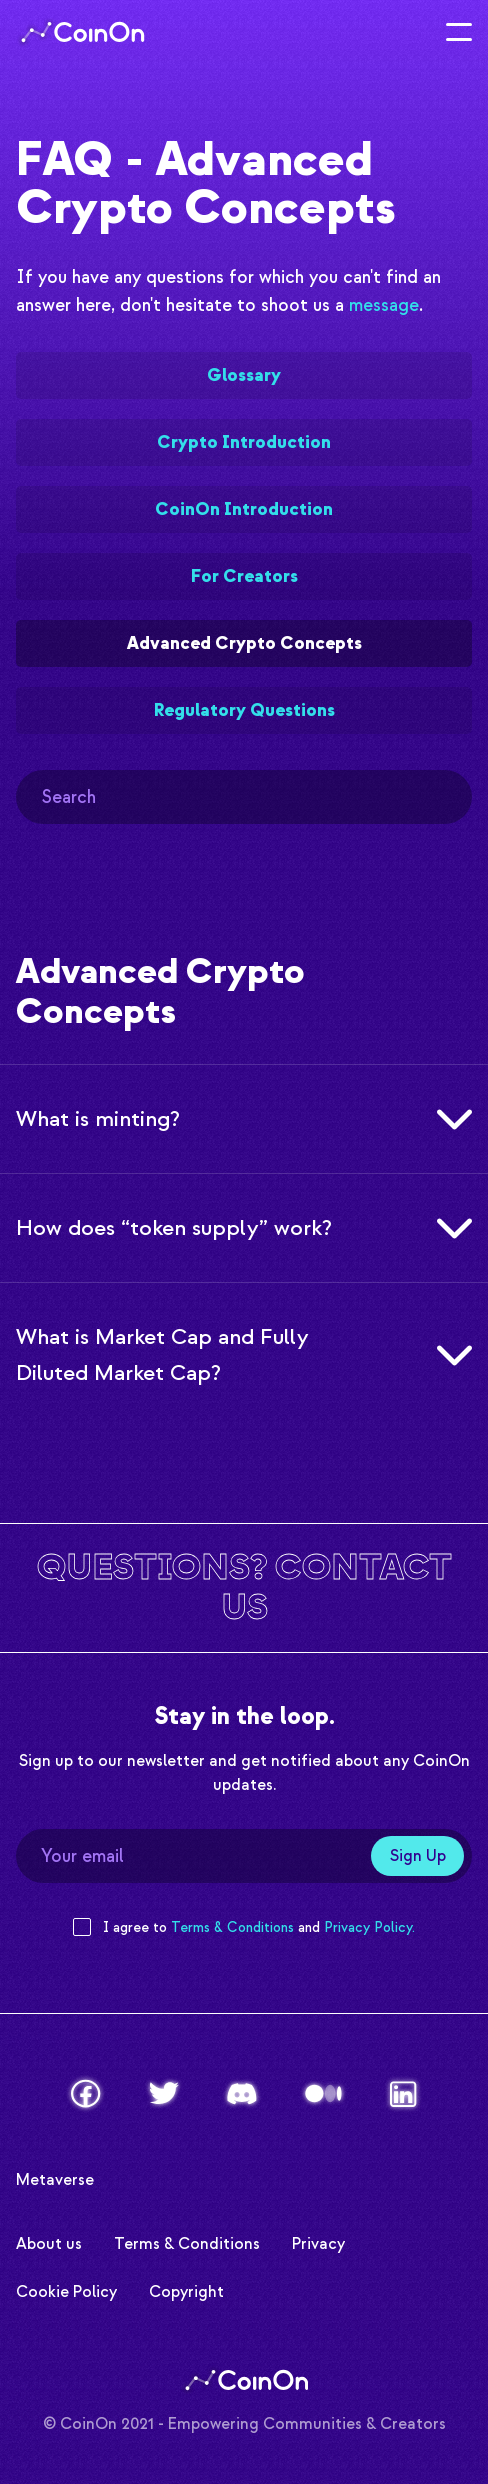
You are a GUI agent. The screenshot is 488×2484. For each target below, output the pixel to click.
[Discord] (242, 2094)
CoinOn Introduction (244, 509)
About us (49, 2241)
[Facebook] (86, 2093)
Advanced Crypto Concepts (244, 643)
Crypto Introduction (244, 442)
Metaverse (55, 2177)
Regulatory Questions (244, 710)
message (384, 305)
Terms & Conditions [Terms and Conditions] (232, 1927)
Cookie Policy (66, 2289)
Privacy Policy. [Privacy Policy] (369, 1927)
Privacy (318, 2241)
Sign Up (418, 1856)
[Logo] (80, 32)
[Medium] (323, 2093)
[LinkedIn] (403, 2094)
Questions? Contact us (244, 1587)
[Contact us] (244, 1587)
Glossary (244, 375)
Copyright (186, 2289)
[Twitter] (164, 2093)
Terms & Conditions (187, 2241)
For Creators (244, 576)
